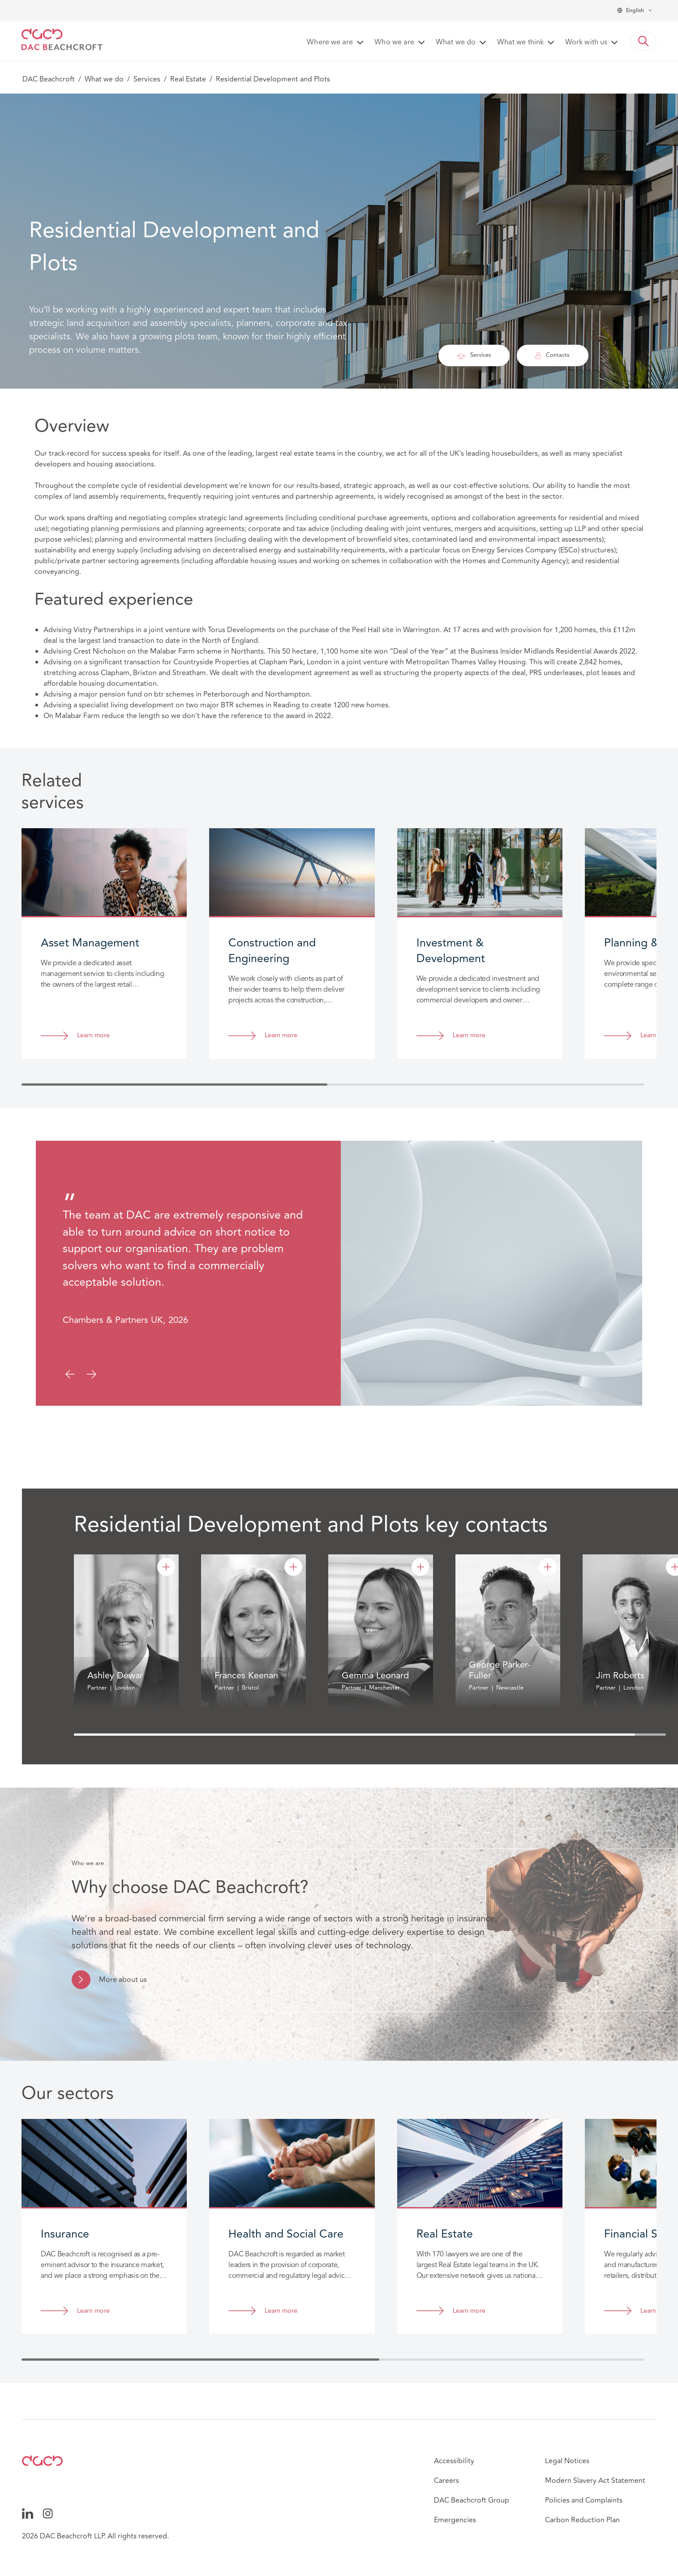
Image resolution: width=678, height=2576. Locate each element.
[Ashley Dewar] (166, 1566)
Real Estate (188, 79)
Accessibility (454, 2461)
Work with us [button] (586, 42)
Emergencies (455, 2520)
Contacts (552, 355)
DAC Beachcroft (48, 79)
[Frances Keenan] (293, 1566)
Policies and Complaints (583, 2500)
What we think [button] (520, 42)
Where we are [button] (330, 42)
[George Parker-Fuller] (547, 1566)
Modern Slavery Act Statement (595, 2480)
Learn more (93, 1035)
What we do (104, 79)
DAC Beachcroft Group (471, 2500)
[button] (644, 41)
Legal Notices (567, 2461)
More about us (123, 1979)
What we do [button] (456, 42)
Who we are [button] (394, 42)
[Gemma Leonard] (420, 1566)
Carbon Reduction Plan (582, 2520)
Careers (446, 2480)
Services (146, 79)
